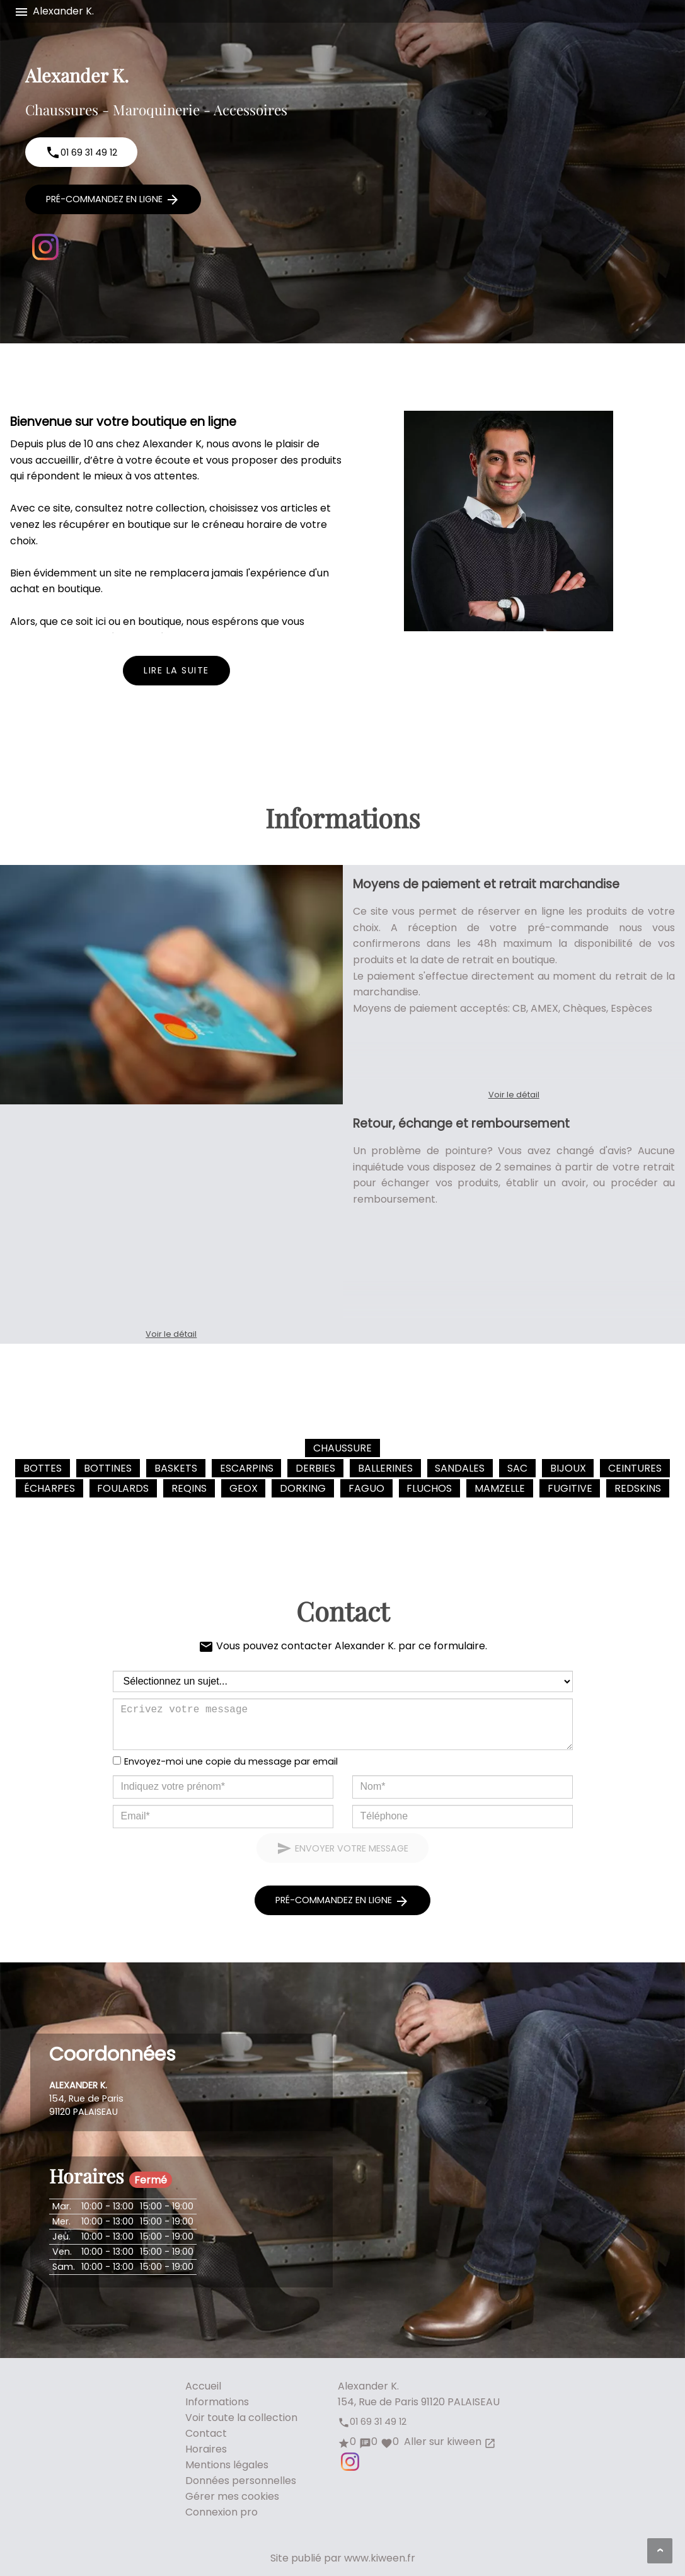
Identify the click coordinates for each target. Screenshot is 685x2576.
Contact (206, 2433)
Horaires (206, 2449)
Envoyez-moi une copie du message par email (231, 1761)
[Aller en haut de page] (659, 2550)
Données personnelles (240, 2480)
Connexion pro (221, 2512)
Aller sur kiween (448, 2441)
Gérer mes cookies (232, 2496)
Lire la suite (176, 670)
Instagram (45, 247)
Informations (217, 2402)
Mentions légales (226, 2465)
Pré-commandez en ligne (113, 199)
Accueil (203, 2386)
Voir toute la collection (241, 2417)
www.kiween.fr (379, 2558)
